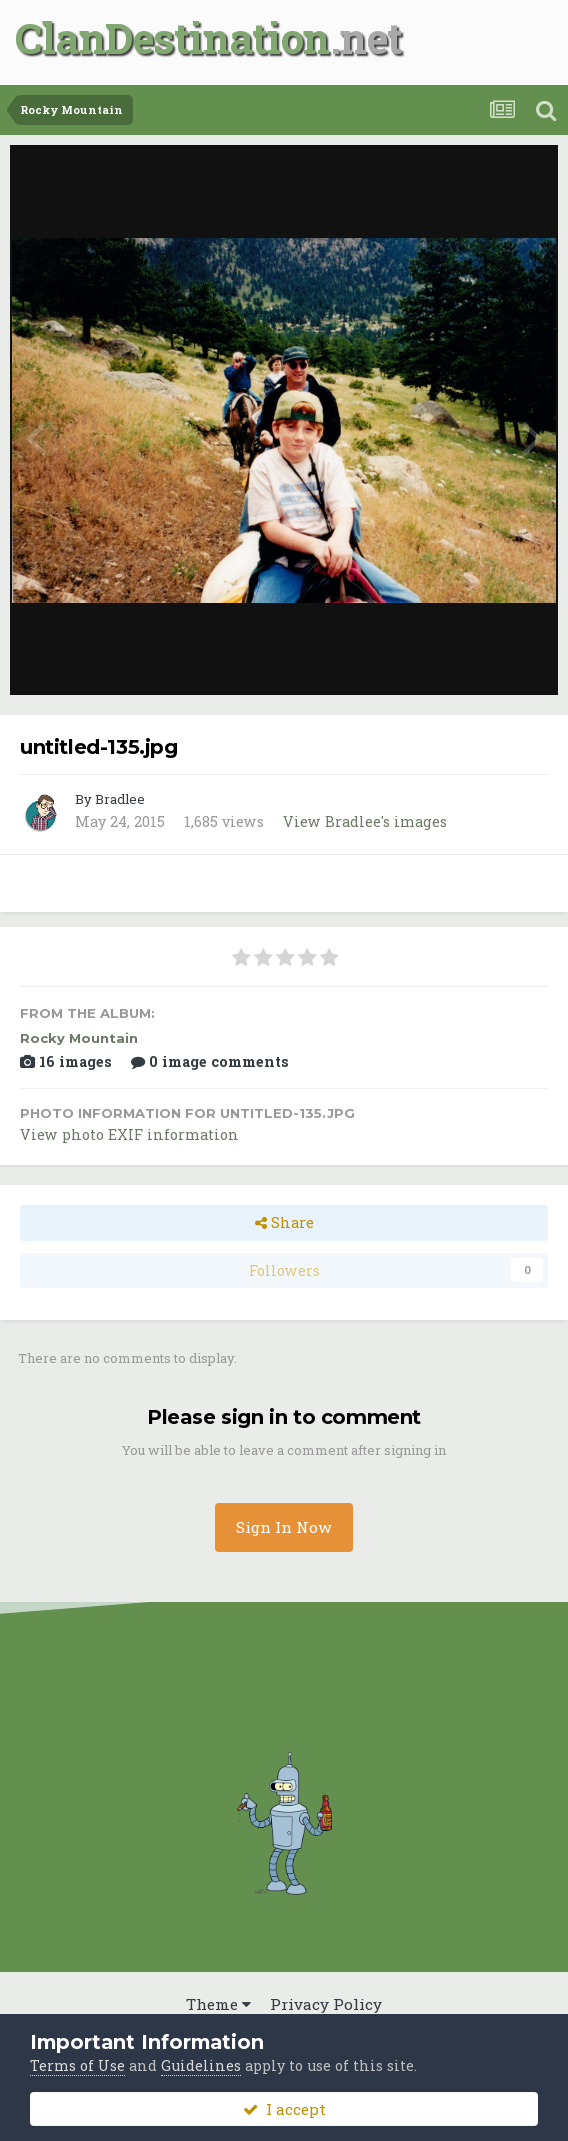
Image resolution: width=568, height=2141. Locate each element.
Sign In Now (284, 1527)
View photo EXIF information (129, 1134)
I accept (284, 2109)
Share (284, 1222)
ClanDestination (172, 37)
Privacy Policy (326, 2004)
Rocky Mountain (79, 1038)
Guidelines (201, 2065)
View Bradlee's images (365, 821)
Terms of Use (77, 2065)
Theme (218, 2004)
